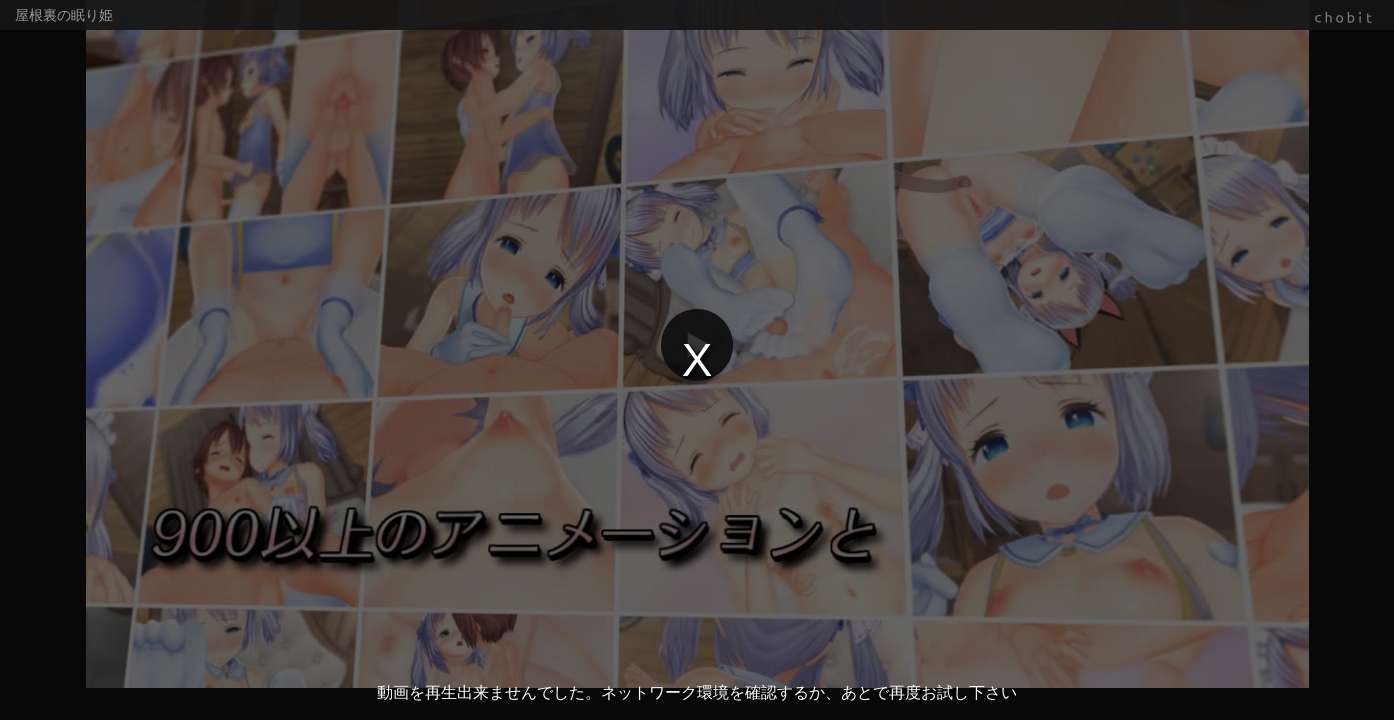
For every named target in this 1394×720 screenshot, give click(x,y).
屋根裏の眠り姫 (64, 15)
